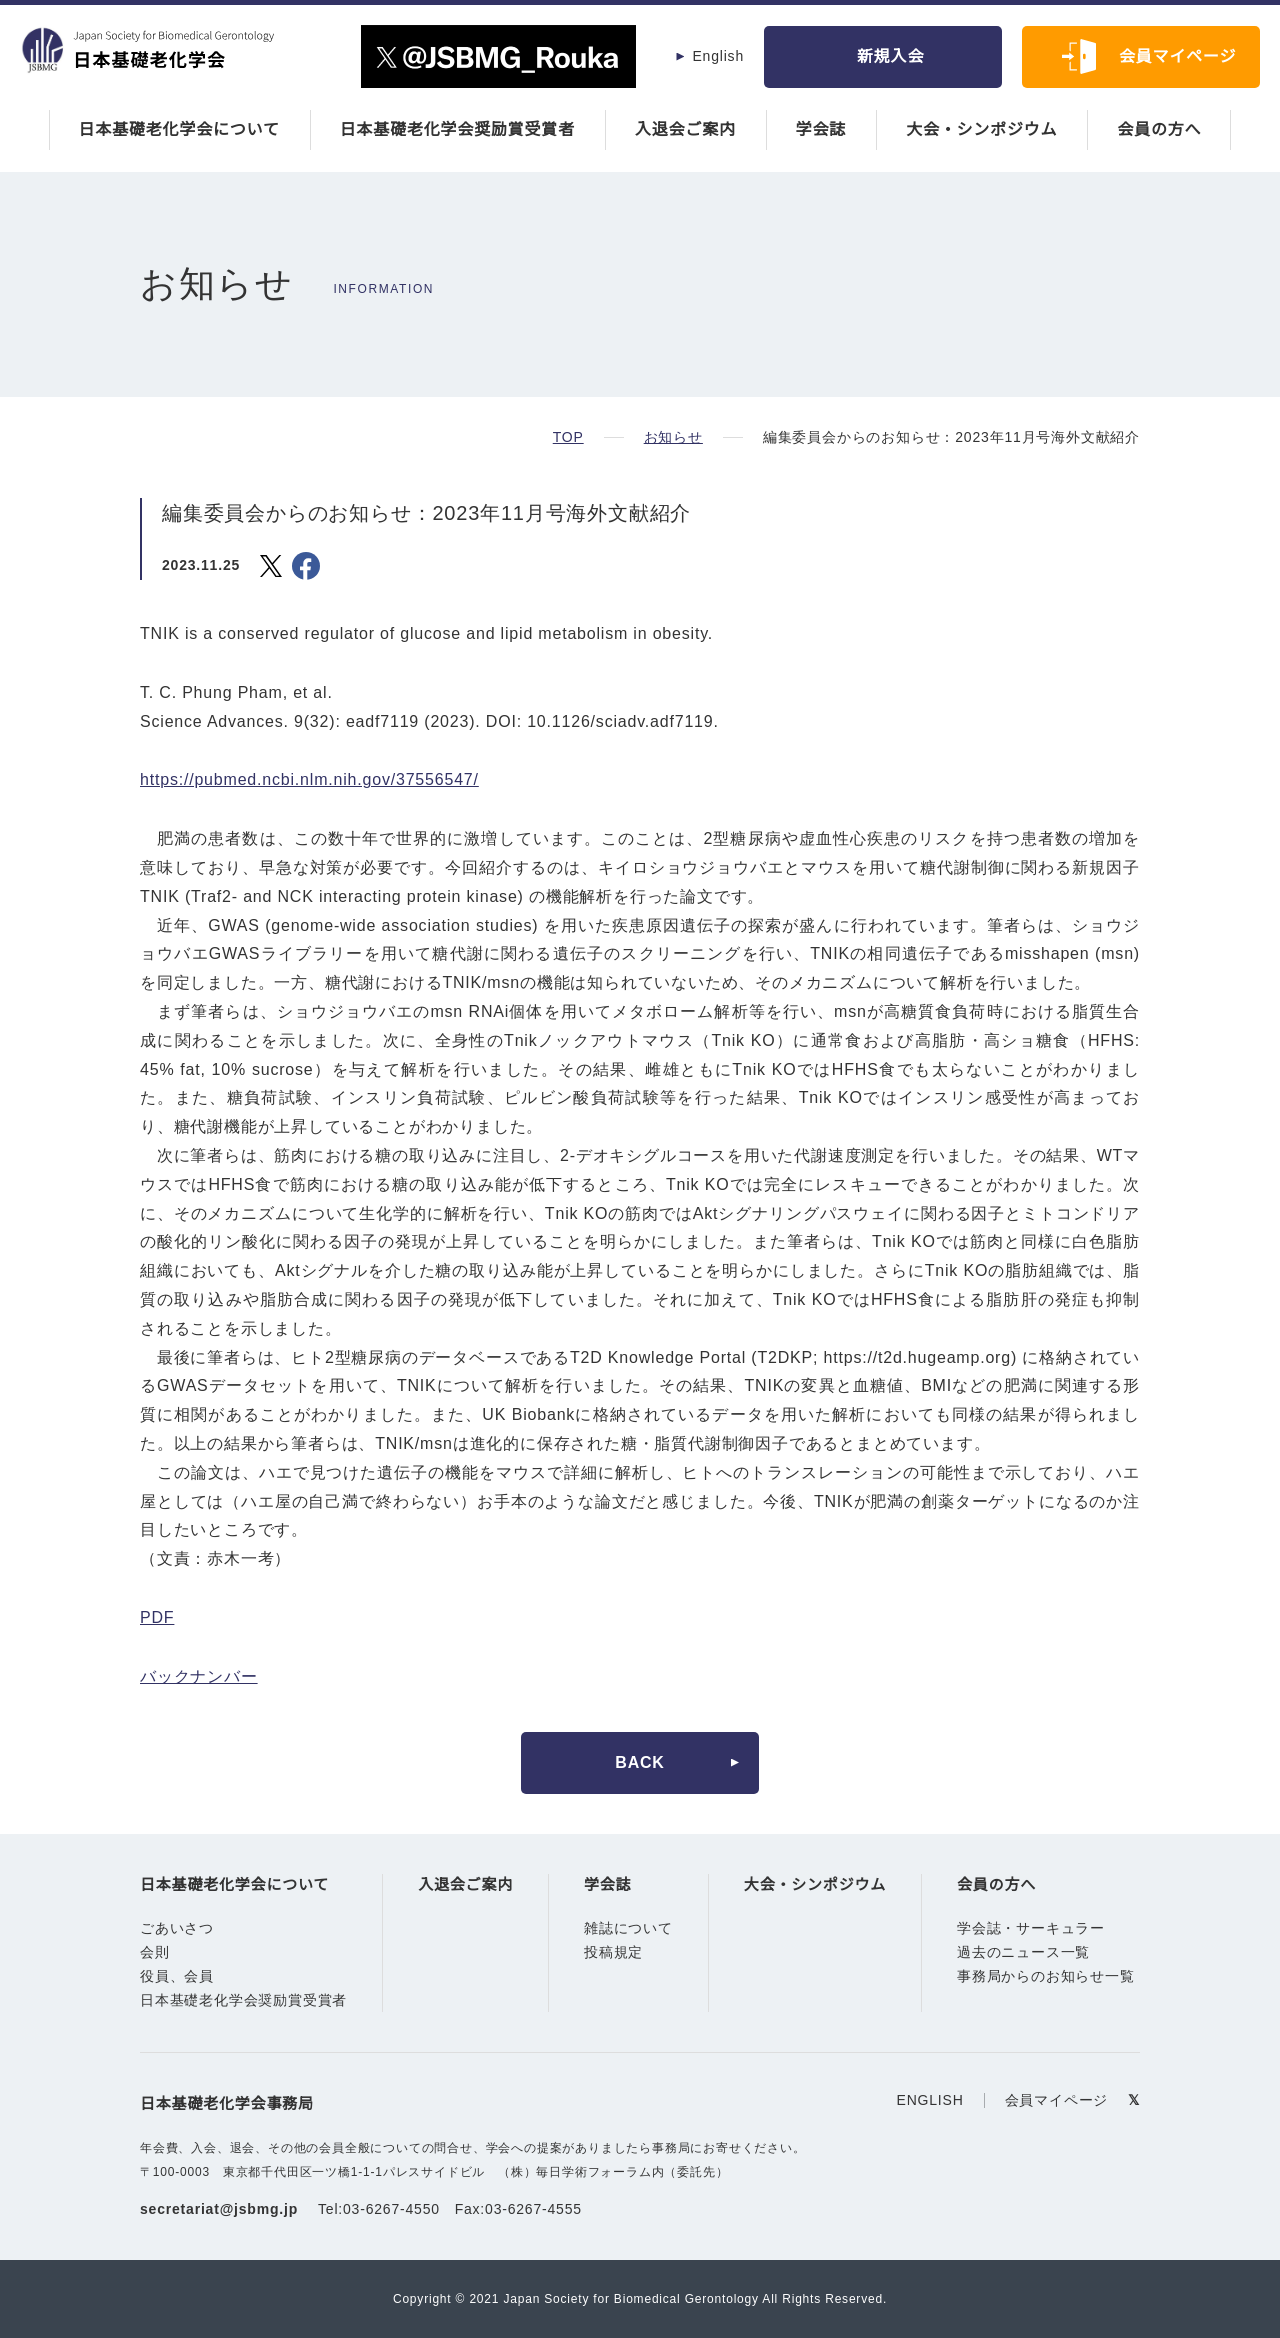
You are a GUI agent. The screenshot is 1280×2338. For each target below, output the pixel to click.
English (718, 56)
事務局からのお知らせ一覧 (1046, 1977)
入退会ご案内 (685, 130)
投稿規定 (613, 1953)
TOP (567, 437)
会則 (155, 1953)
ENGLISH (933, 2100)
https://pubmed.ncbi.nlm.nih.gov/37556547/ (322, 780)
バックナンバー (199, 1677)
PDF (156, 1618)
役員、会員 (177, 1977)
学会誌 (821, 130)
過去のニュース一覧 (1023, 1953)
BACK (640, 1763)
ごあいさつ (177, 1929)
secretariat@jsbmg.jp (222, 2209)
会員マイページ (1178, 57)
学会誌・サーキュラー (1031, 1929)
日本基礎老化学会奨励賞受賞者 (457, 130)
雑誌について (628, 1929)
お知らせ (671, 437)
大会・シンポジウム (981, 130)
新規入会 (890, 57)
